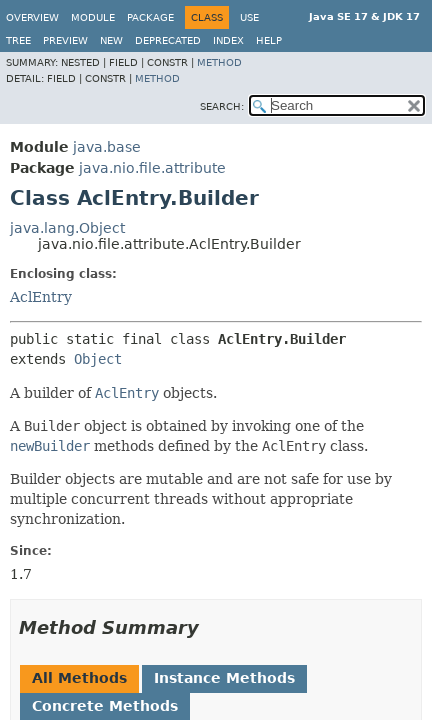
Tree (18, 40)
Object (98, 359)
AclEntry (41, 297)
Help (269, 40)
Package (150, 17)
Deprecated (168, 40)
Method (219, 62)
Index (228, 40)
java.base (107, 147)
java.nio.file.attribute (152, 168)
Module (93, 17)
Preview (65, 40)
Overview (32, 17)
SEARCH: (222, 106)
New (111, 40)
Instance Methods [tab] (224, 678)
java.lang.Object (67, 228)
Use (249, 17)
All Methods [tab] (79, 678)
